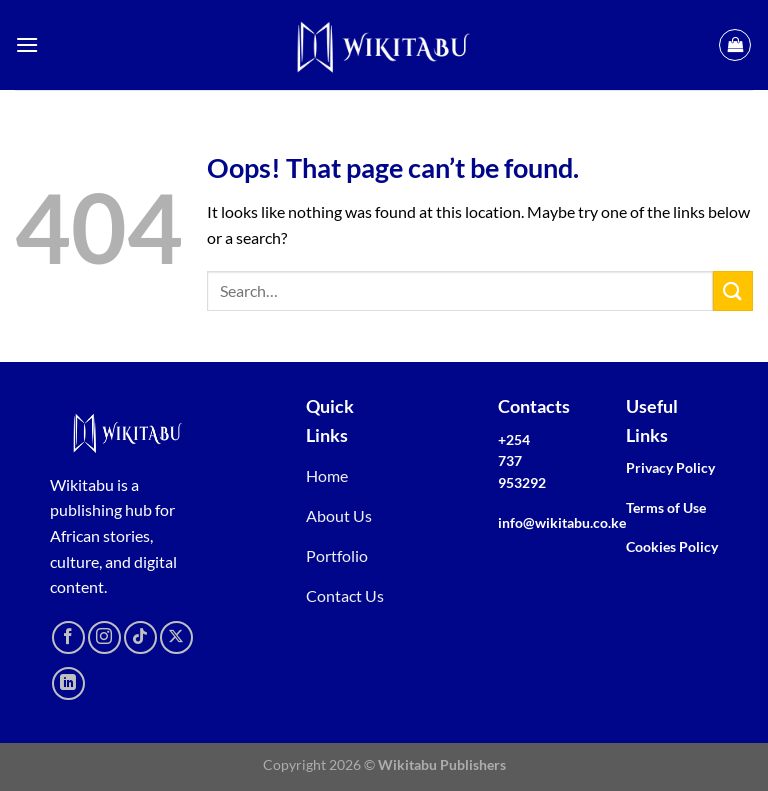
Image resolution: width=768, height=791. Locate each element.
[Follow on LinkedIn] (68, 683)
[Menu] (27, 44)
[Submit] (733, 290)
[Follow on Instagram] (104, 637)
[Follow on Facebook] (68, 637)
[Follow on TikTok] (140, 637)
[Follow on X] (176, 637)
